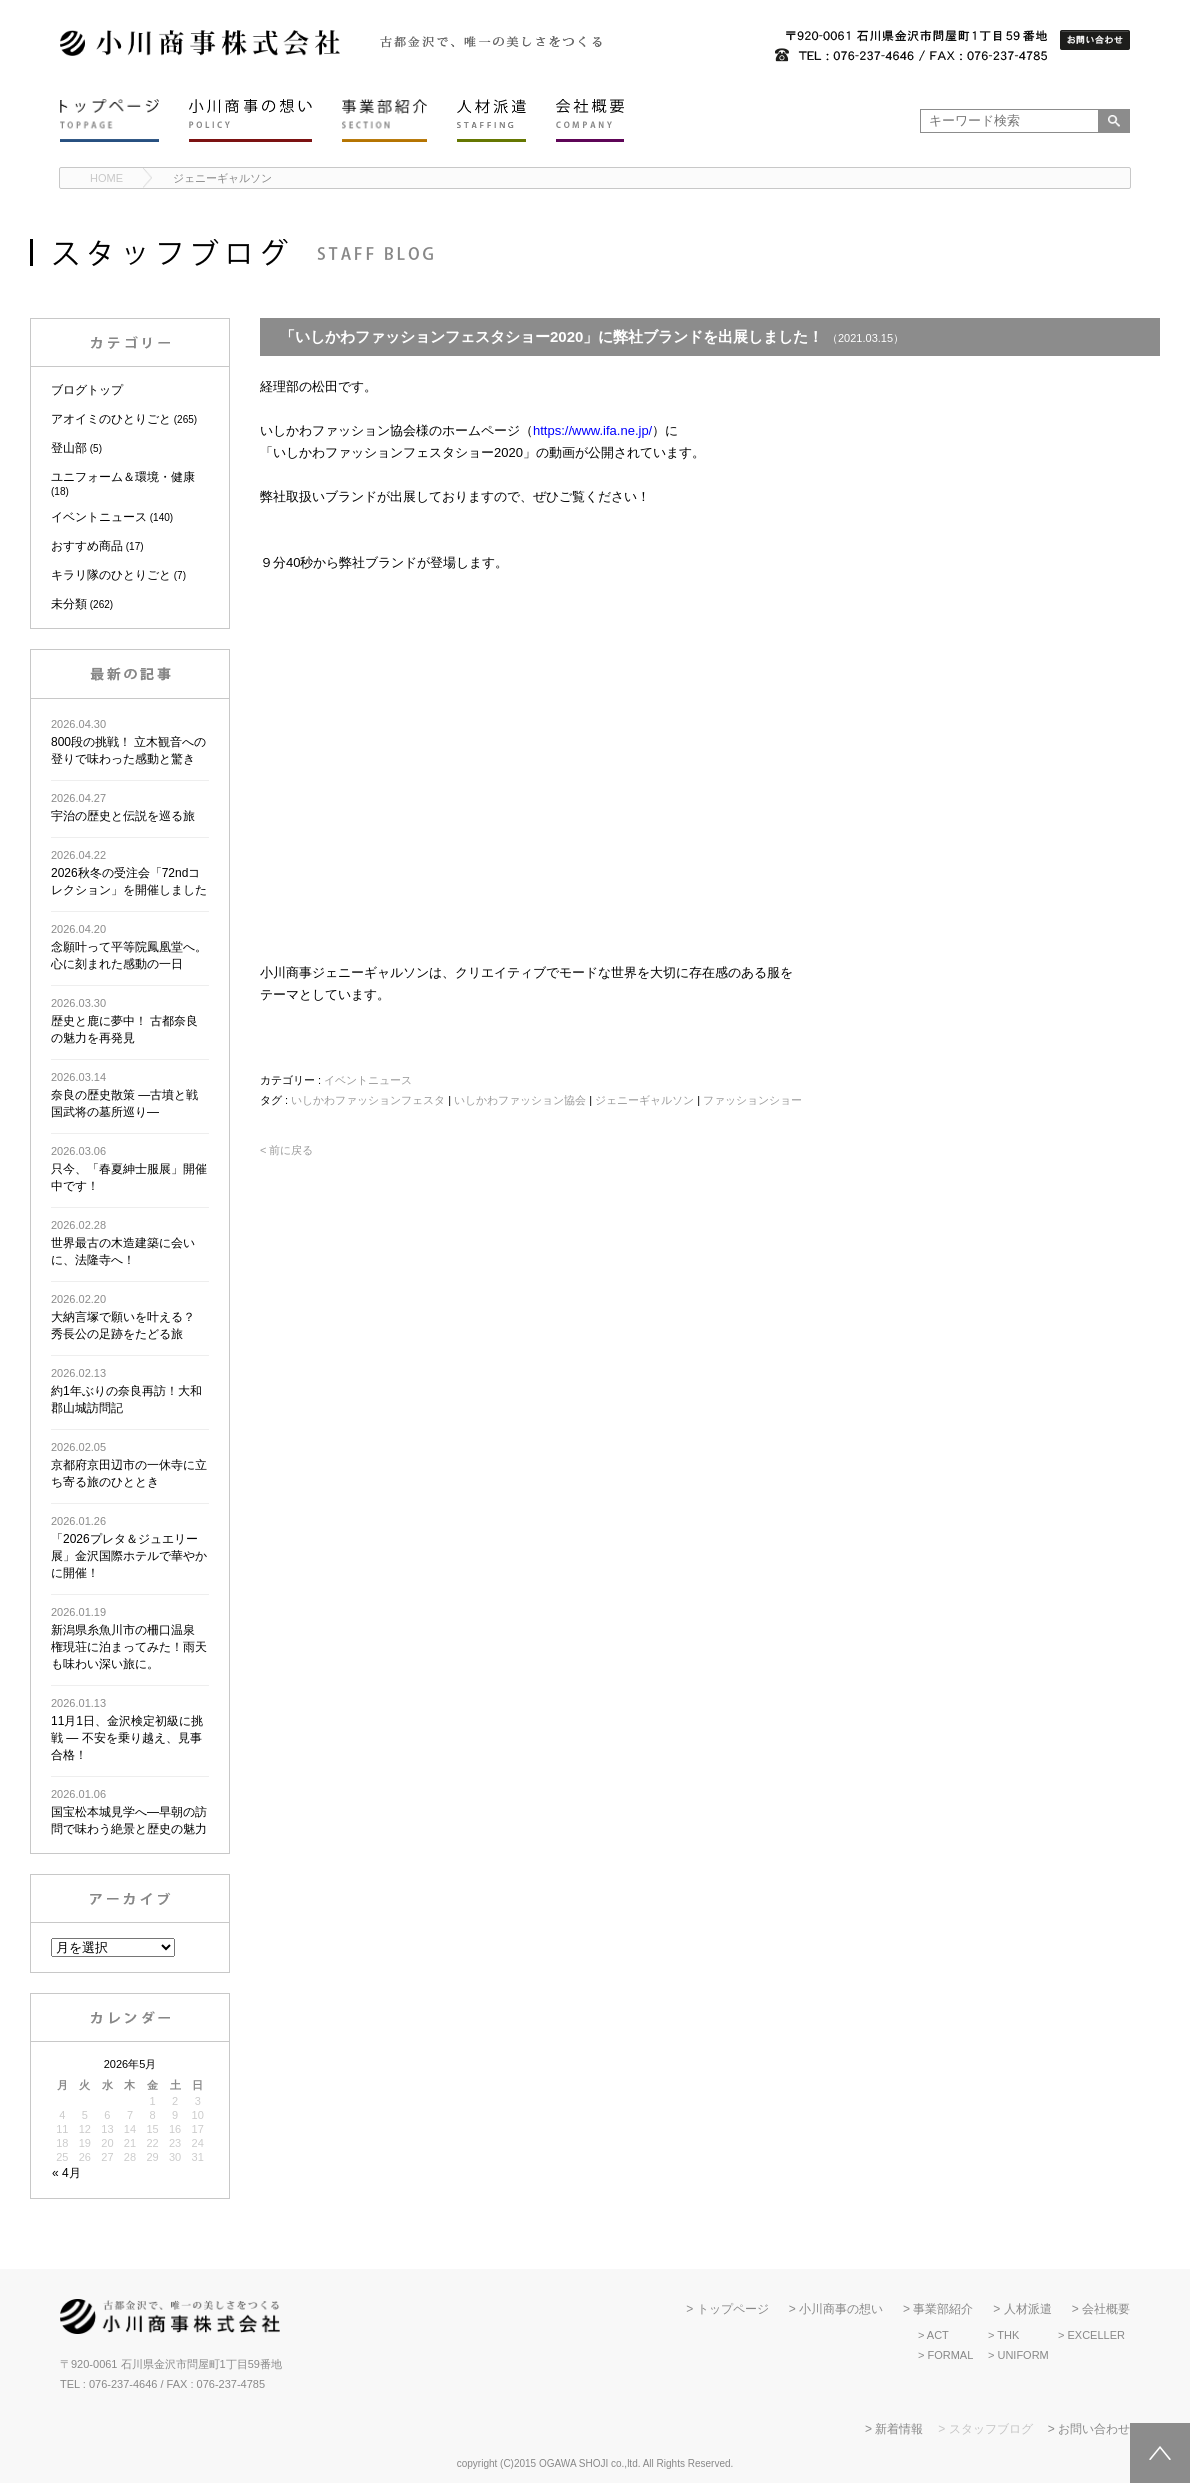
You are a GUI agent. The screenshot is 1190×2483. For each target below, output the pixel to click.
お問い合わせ (1094, 2429)
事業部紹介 (943, 2309)
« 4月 (66, 2173)
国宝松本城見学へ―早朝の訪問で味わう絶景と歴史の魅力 (129, 1812)
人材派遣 (1028, 2309)
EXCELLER (1095, 2335)
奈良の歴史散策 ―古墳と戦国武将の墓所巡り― (124, 1095)
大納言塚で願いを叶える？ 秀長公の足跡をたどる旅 (123, 1317)
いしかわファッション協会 (520, 1100)
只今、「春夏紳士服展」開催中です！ (129, 1169)
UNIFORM (1022, 2355)
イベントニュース (99, 517)
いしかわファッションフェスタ (368, 1100)
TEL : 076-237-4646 (108, 2384)
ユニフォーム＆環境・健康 (123, 477)
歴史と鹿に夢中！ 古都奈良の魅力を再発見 (124, 1021)
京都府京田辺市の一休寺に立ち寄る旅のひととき (129, 1465)
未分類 (69, 604)
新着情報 (899, 2429)
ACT (938, 2335)
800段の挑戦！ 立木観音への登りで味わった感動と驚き (128, 742)
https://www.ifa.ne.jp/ (592, 430)
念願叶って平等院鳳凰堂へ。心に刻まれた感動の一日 (129, 947)
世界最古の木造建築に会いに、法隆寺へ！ (123, 1243)
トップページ (733, 2309)
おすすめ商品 (87, 546)
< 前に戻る (286, 1150)
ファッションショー (752, 1100)
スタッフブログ (991, 2429)
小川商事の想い (841, 2309)
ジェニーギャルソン (222, 178)
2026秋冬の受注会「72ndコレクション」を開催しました (129, 873)
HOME (106, 178)
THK (1008, 2335)
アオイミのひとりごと (111, 419)
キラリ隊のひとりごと (111, 575)
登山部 (69, 448)
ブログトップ (87, 390)
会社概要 (1106, 2309)
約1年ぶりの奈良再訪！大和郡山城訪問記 (126, 1391)
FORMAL (950, 2355)
